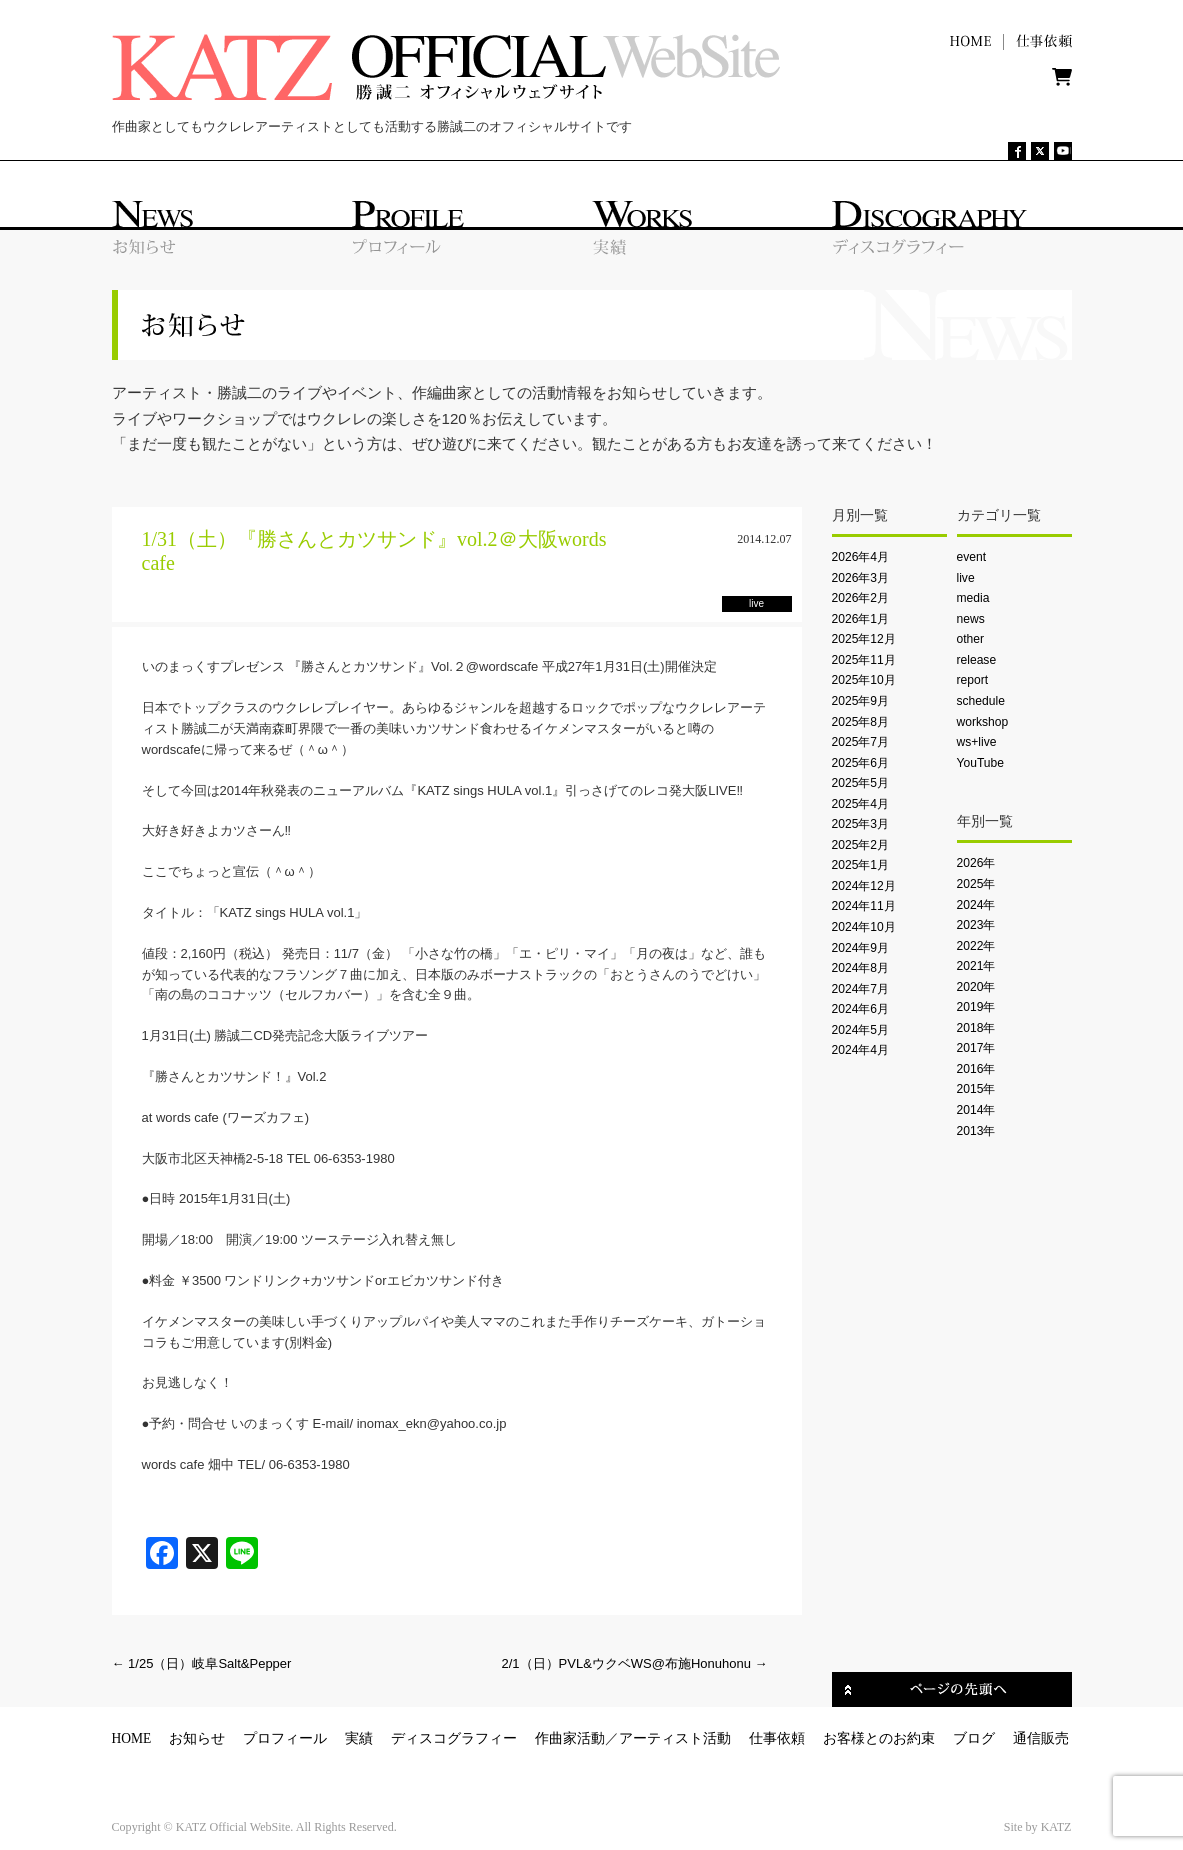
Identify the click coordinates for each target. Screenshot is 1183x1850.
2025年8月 (861, 722)
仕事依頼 (777, 1738)
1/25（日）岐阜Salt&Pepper (202, 1663)
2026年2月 (861, 598)
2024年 (976, 905)
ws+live (977, 742)
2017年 (976, 1048)
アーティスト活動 (675, 1738)
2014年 (976, 1110)
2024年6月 (861, 1009)
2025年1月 (861, 865)
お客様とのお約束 (879, 1738)
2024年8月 (861, 968)
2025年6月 (861, 763)
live (966, 578)
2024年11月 (864, 906)
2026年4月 (861, 557)
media (973, 598)
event (972, 557)
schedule (981, 701)
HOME (132, 1738)
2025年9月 (861, 701)
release (977, 660)
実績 (359, 1738)
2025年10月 (864, 680)
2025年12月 (864, 639)
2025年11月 (864, 660)
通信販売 (1041, 1738)
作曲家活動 (570, 1738)
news (971, 619)
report (973, 680)
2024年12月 (864, 886)
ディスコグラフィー (454, 1738)
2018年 (976, 1028)
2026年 (976, 863)
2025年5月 (861, 783)
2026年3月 (861, 578)
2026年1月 (861, 619)
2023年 (976, 925)
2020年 (976, 987)
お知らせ (197, 1738)
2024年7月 (861, 989)
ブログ (974, 1738)
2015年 (976, 1089)
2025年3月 (861, 824)
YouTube (980, 763)
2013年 (976, 1131)
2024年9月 (861, 948)
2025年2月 (861, 845)
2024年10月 (864, 927)
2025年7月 (861, 742)
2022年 (976, 946)
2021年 (976, 966)
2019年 (976, 1007)
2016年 (976, 1069)
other (971, 639)
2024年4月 (861, 1050)
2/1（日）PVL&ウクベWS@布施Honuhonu (635, 1663)
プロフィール (285, 1738)
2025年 (976, 884)
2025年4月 (861, 804)
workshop (983, 722)
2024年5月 (861, 1030)
